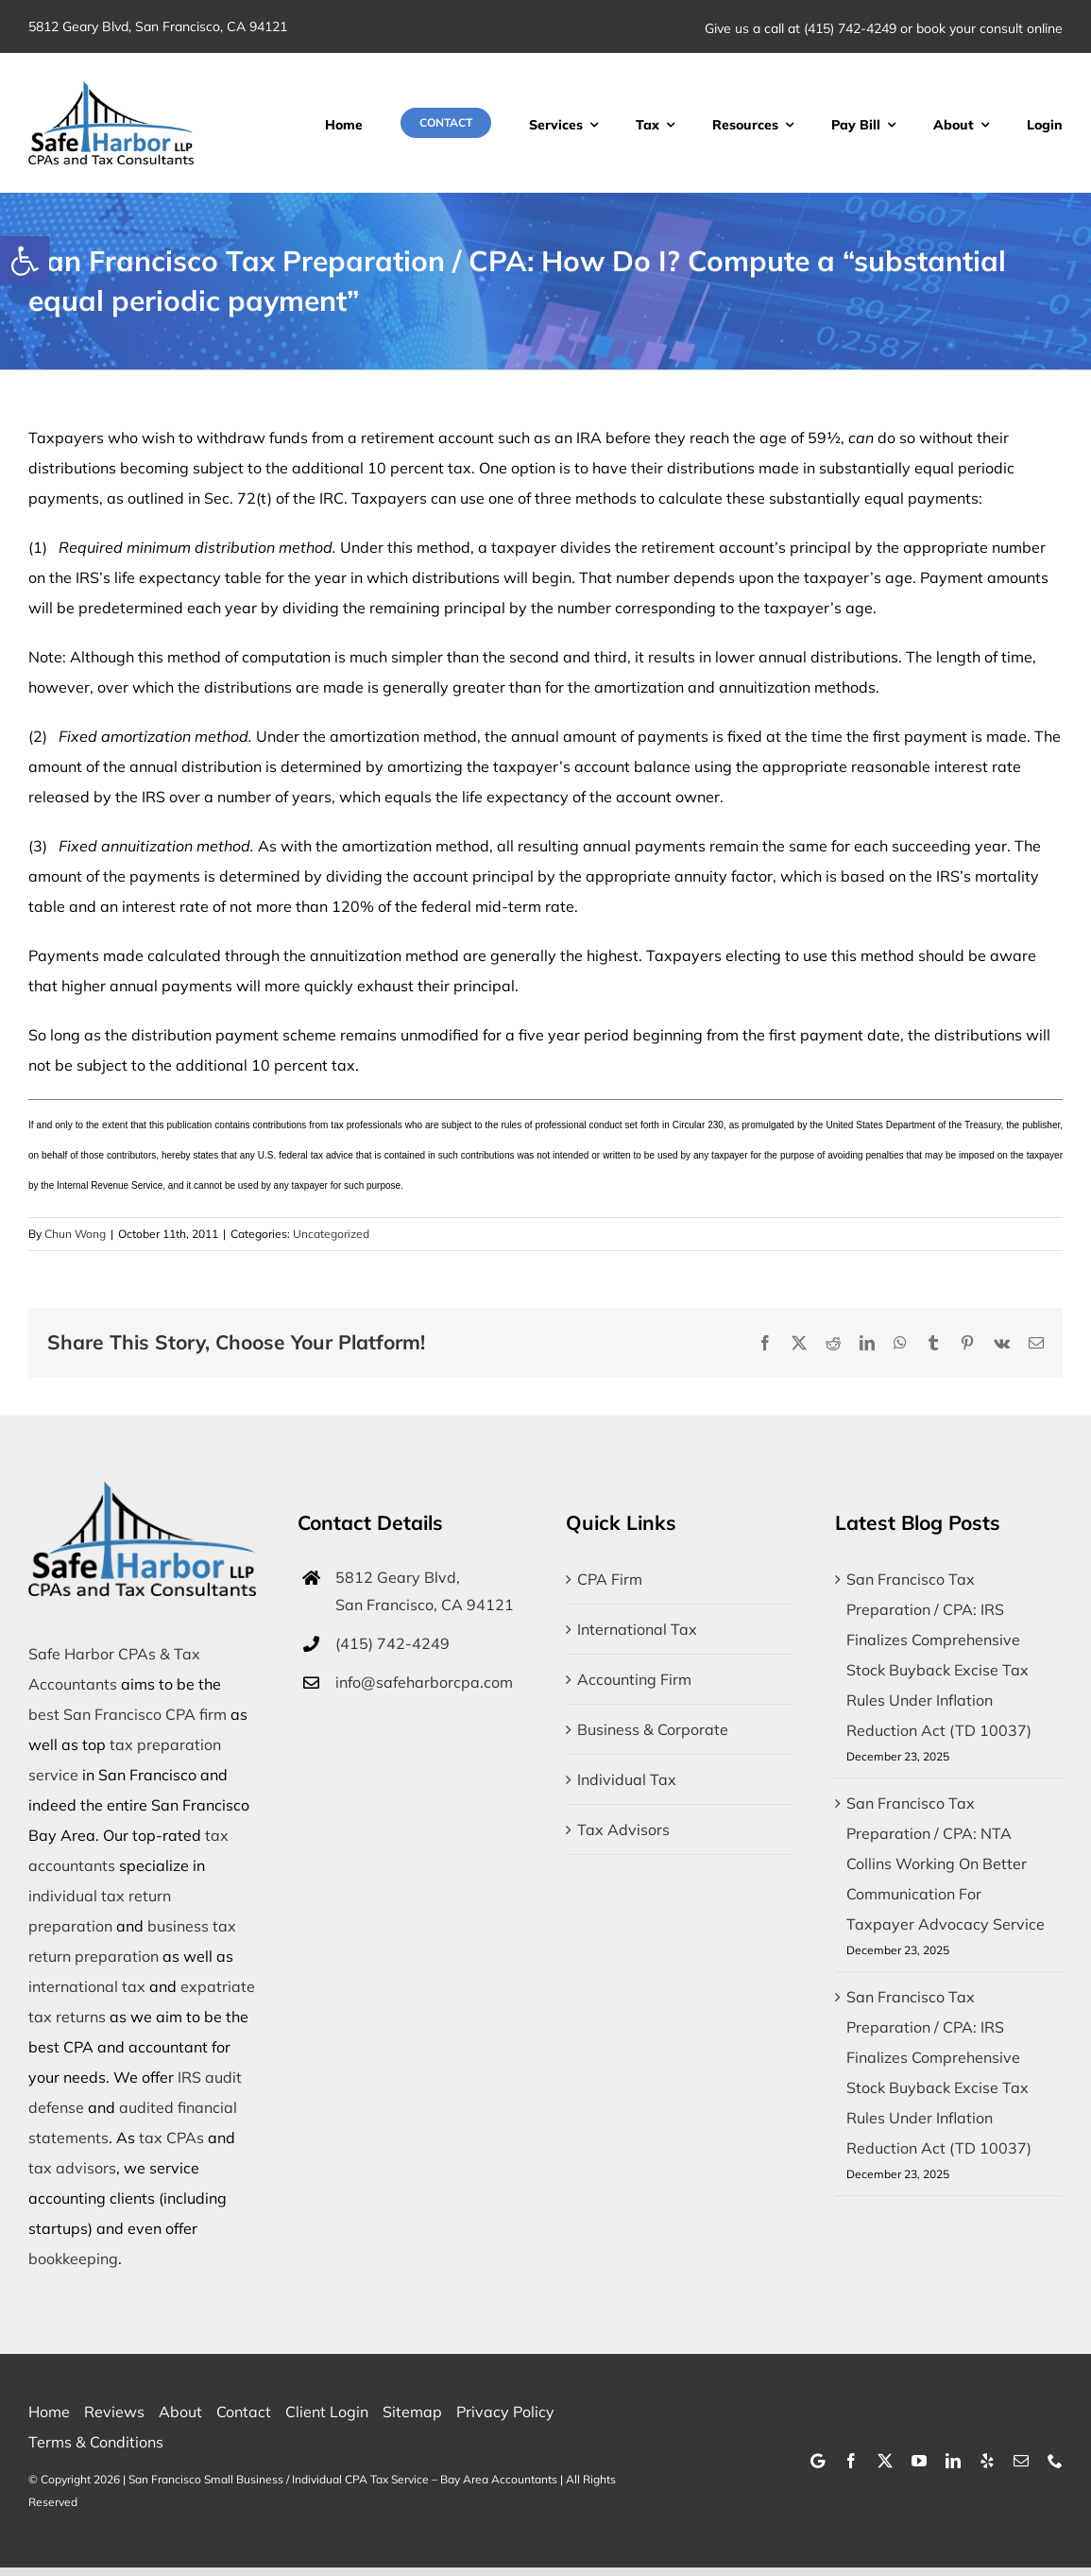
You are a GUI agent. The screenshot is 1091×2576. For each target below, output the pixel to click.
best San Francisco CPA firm (127, 1714)
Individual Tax (626, 1779)
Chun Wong (75, 1234)
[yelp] (987, 2460)
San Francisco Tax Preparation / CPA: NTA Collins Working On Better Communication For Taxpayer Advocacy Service (945, 1863)
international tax (86, 1986)
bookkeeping (73, 2258)
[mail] (1021, 2460)
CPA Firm (609, 1579)
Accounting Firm (634, 1679)
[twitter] (885, 2460)
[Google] (817, 2460)
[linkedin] (953, 2460)
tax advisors (72, 2167)
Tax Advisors (623, 1829)
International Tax (637, 1629)
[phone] (1055, 2460)
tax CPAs (171, 2137)
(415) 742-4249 (850, 28)
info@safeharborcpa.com (424, 1682)
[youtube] (919, 2460)
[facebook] (851, 2460)
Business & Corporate (652, 1729)
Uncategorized (331, 1234)
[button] (24, 260)
